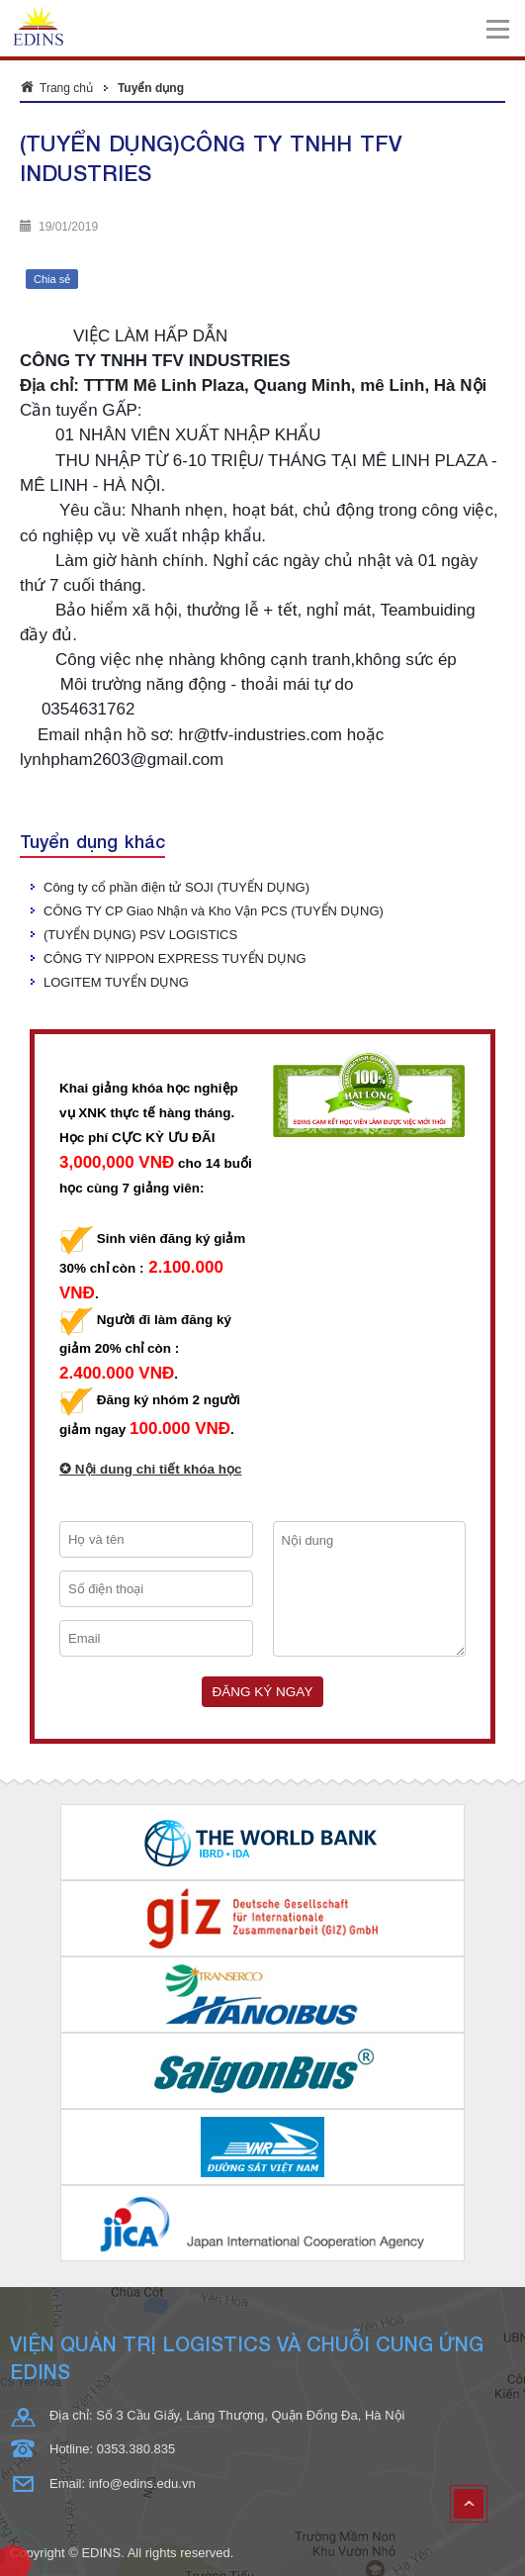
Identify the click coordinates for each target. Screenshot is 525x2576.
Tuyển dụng (151, 88)
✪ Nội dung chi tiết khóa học (150, 1469)
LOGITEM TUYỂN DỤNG (116, 982)
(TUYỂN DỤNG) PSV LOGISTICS (140, 934)
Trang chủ (66, 88)
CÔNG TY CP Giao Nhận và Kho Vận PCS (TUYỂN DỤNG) (214, 911)
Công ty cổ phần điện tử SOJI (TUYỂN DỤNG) (176, 887)
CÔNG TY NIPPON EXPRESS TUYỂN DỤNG (175, 958)
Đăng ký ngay (263, 1691)
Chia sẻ (52, 279)
